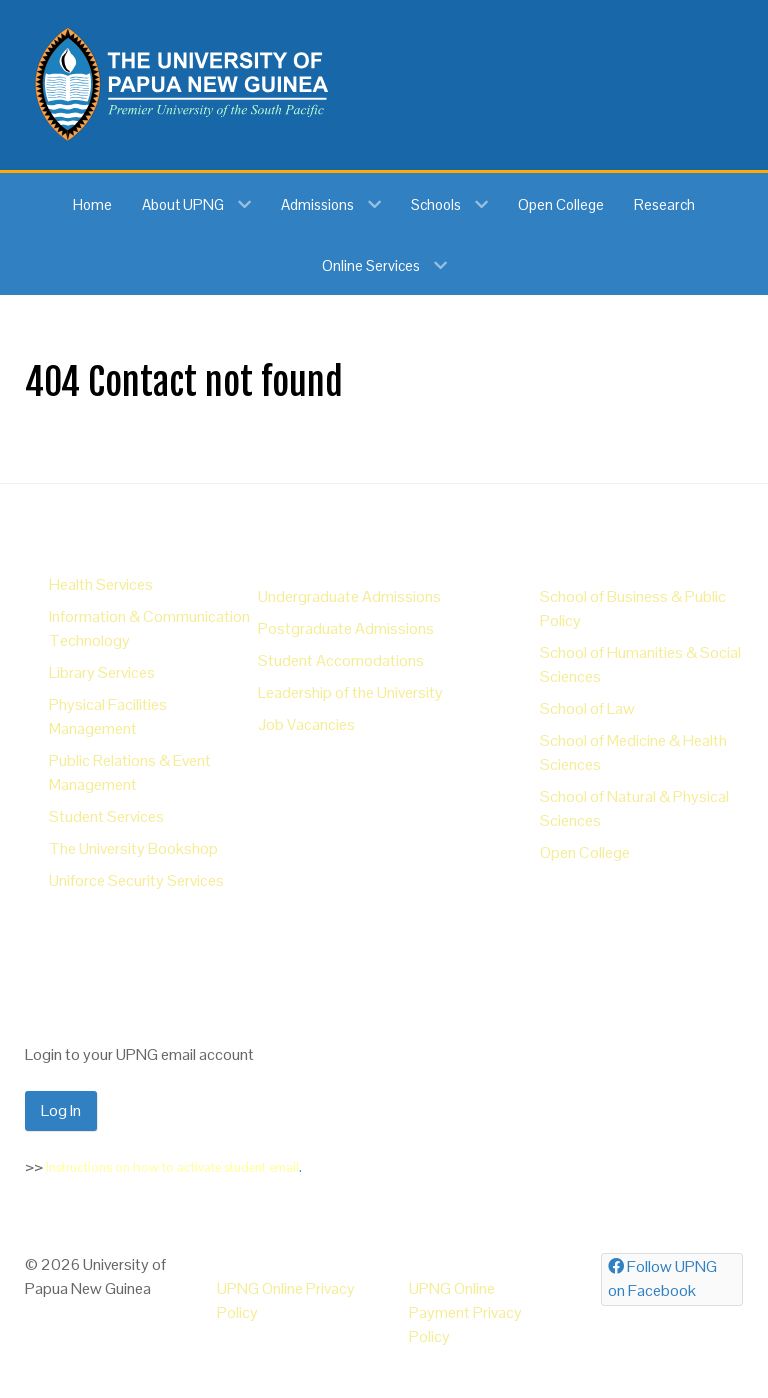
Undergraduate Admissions (349, 596)
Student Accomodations (341, 660)
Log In (61, 1110)
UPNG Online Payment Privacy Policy (465, 1312)
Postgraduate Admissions (346, 628)
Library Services (102, 672)
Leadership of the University (350, 692)
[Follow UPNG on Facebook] (672, 1279)
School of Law (587, 708)
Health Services (101, 584)
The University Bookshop (133, 848)
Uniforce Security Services (136, 880)
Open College (585, 852)
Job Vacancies (306, 724)
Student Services (106, 816)
